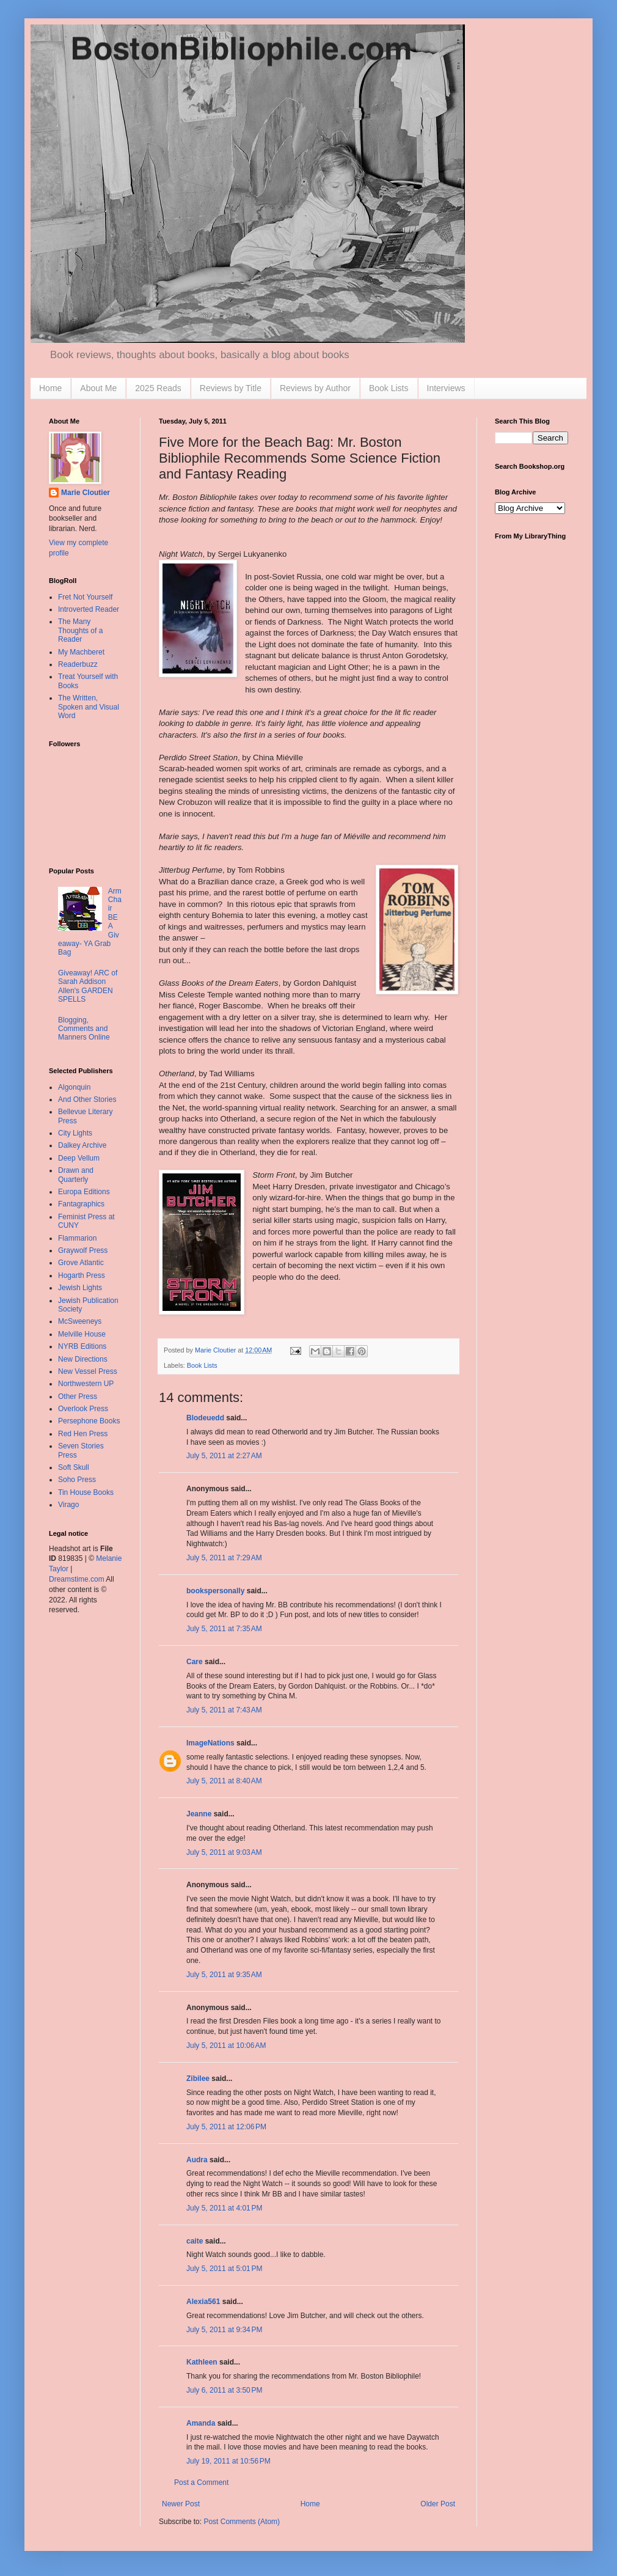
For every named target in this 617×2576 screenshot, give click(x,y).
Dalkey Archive (82, 1145)
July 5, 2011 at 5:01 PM (224, 2268)
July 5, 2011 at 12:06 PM (226, 2127)
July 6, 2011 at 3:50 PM (224, 2390)
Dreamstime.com (76, 1579)
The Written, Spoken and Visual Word (88, 707)
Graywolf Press (83, 1250)
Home (50, 388)
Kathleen (201, 2362)
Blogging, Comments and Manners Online (84, 1029)
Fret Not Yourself (85, 597)
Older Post (437, 2504)
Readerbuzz (78, 664)
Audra (197, 2160)
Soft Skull (73, 1467)
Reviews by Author (315, 388)
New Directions (83, 1359)
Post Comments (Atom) (241, 2521)
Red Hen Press (83, 1433)
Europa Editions (84, 1191)
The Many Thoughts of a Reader (80, 630)
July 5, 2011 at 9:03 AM (224, 1852)
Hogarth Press (81, 1275)
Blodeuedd (205, 1418)
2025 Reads (158, 388)
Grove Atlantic (81, 1262)
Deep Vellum (79, 1158)
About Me (98, 388)
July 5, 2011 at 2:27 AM (224, 1455)
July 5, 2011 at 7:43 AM (224, 1710)
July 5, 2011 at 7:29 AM (224, 1558)
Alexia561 (203, 2301)
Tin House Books (86, 1492)
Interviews (446, 388)
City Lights (75, 1133)
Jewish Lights (80, 1287)
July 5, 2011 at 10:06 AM (226, 2045)
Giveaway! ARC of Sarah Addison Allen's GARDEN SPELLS (87, 986)
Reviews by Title (230, 388)
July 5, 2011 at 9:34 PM (224, 2329)
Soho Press (77, 1479)
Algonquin (74, 1087)
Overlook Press (83, 1408)
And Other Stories (87, 1099)
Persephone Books (89, 1421)
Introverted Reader (88, 609)
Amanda (200, 2423)
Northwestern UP (86, 1383)
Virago (68, 1504)
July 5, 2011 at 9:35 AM (224, 1974)
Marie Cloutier (85, 492)
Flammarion (77, 1238)
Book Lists (389, 388)
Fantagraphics (81, 1204)
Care (194, 1661)
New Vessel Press (87, 1371)
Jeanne (198, 1814)
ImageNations (210, 1743)
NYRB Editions (82, 1346)
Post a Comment (201, 2482)
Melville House (82, 1334)
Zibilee (198, 2078)
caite (194, 2241)
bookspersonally (215, 1591)
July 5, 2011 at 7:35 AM (224, 1628)
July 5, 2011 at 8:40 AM (224, 1781)
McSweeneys (79, 1321)
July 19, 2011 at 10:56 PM (228, 2461)
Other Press (77, 1396)
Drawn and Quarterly (75, 1174)
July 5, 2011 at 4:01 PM (224, 2208)
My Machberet (81, 652)
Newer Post (181, 2504)
